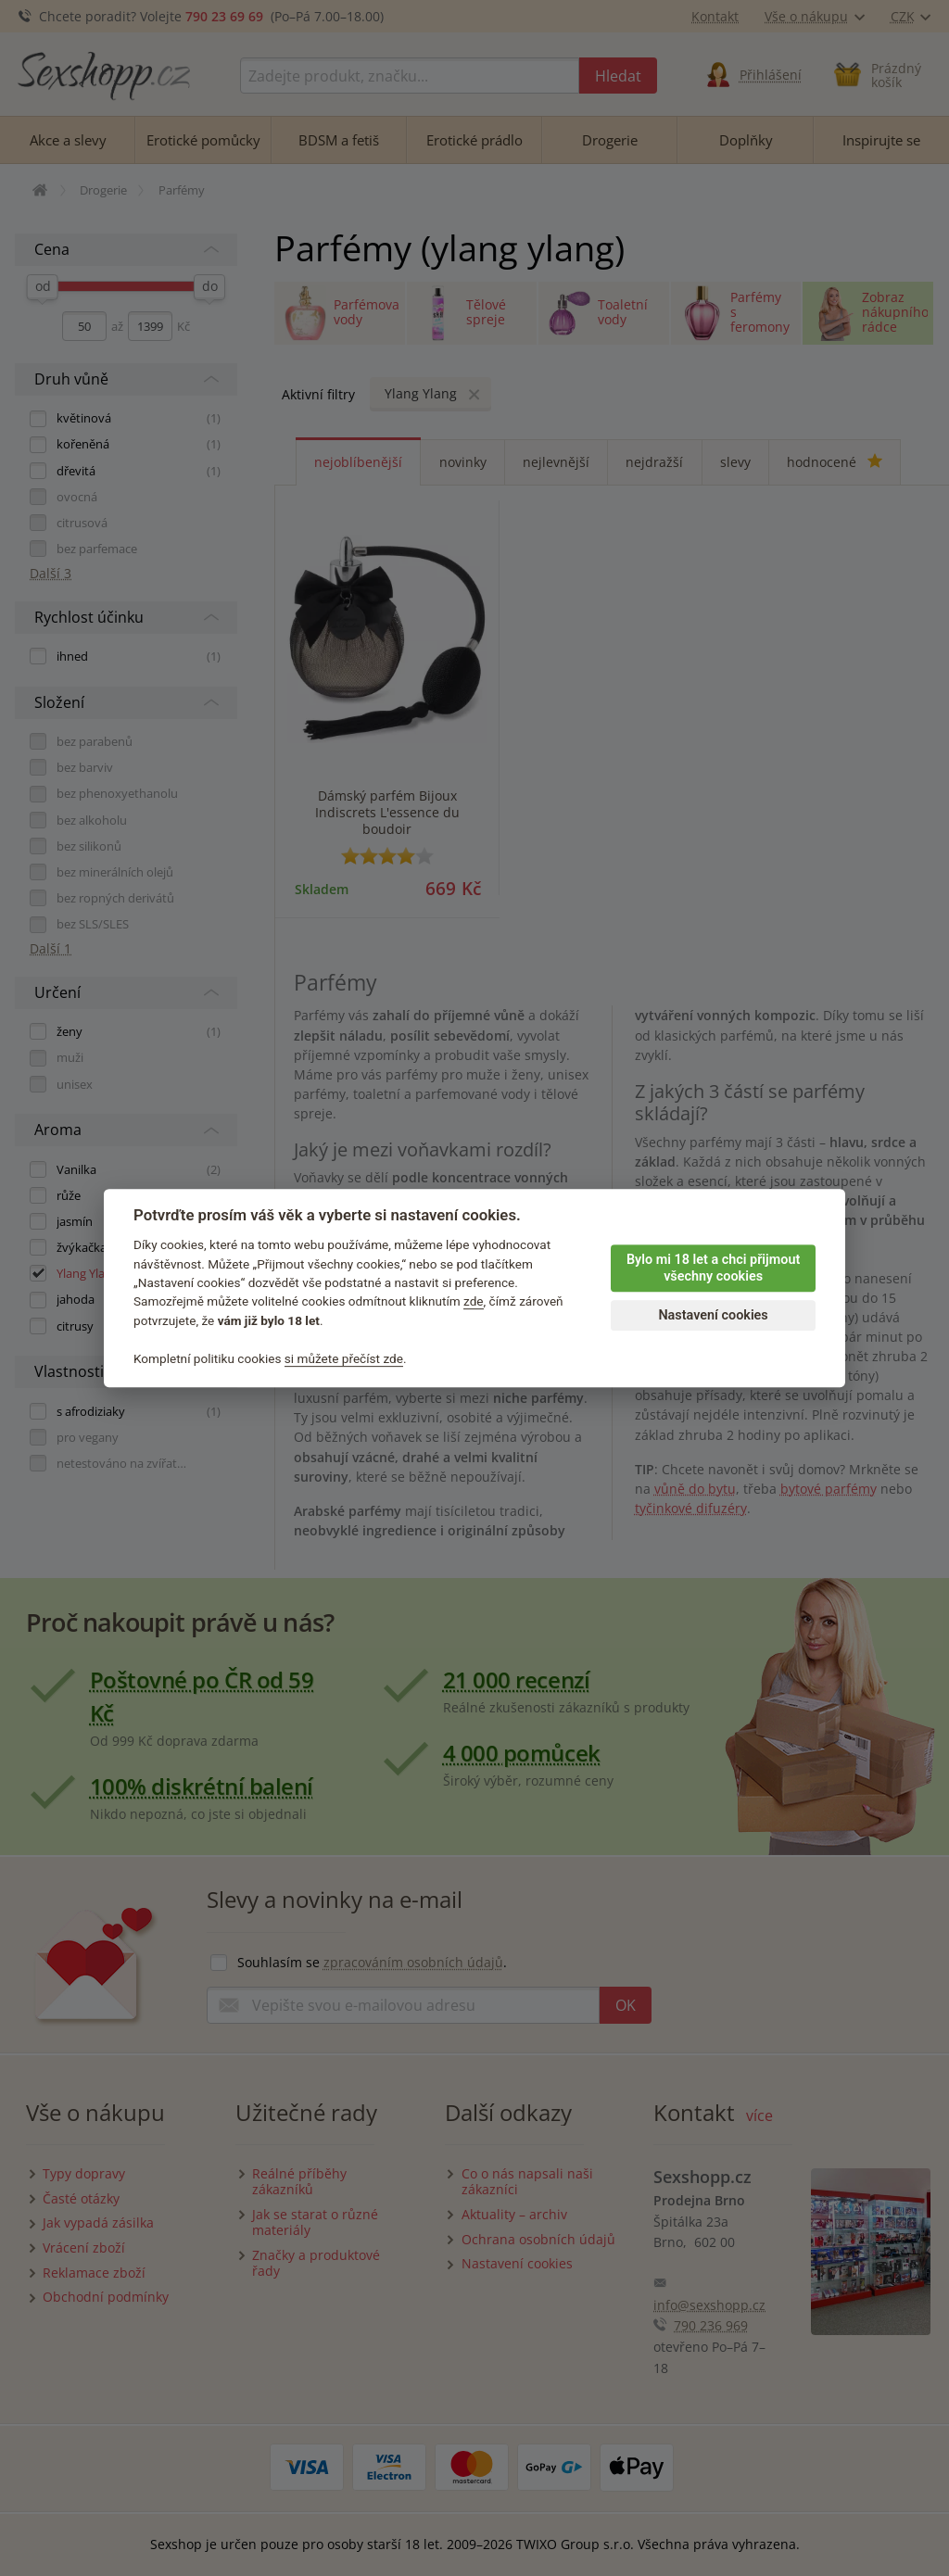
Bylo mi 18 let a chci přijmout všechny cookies (713, 1268)
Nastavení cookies (712, 1315)
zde (473, 1301)
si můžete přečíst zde (344, 1358)
